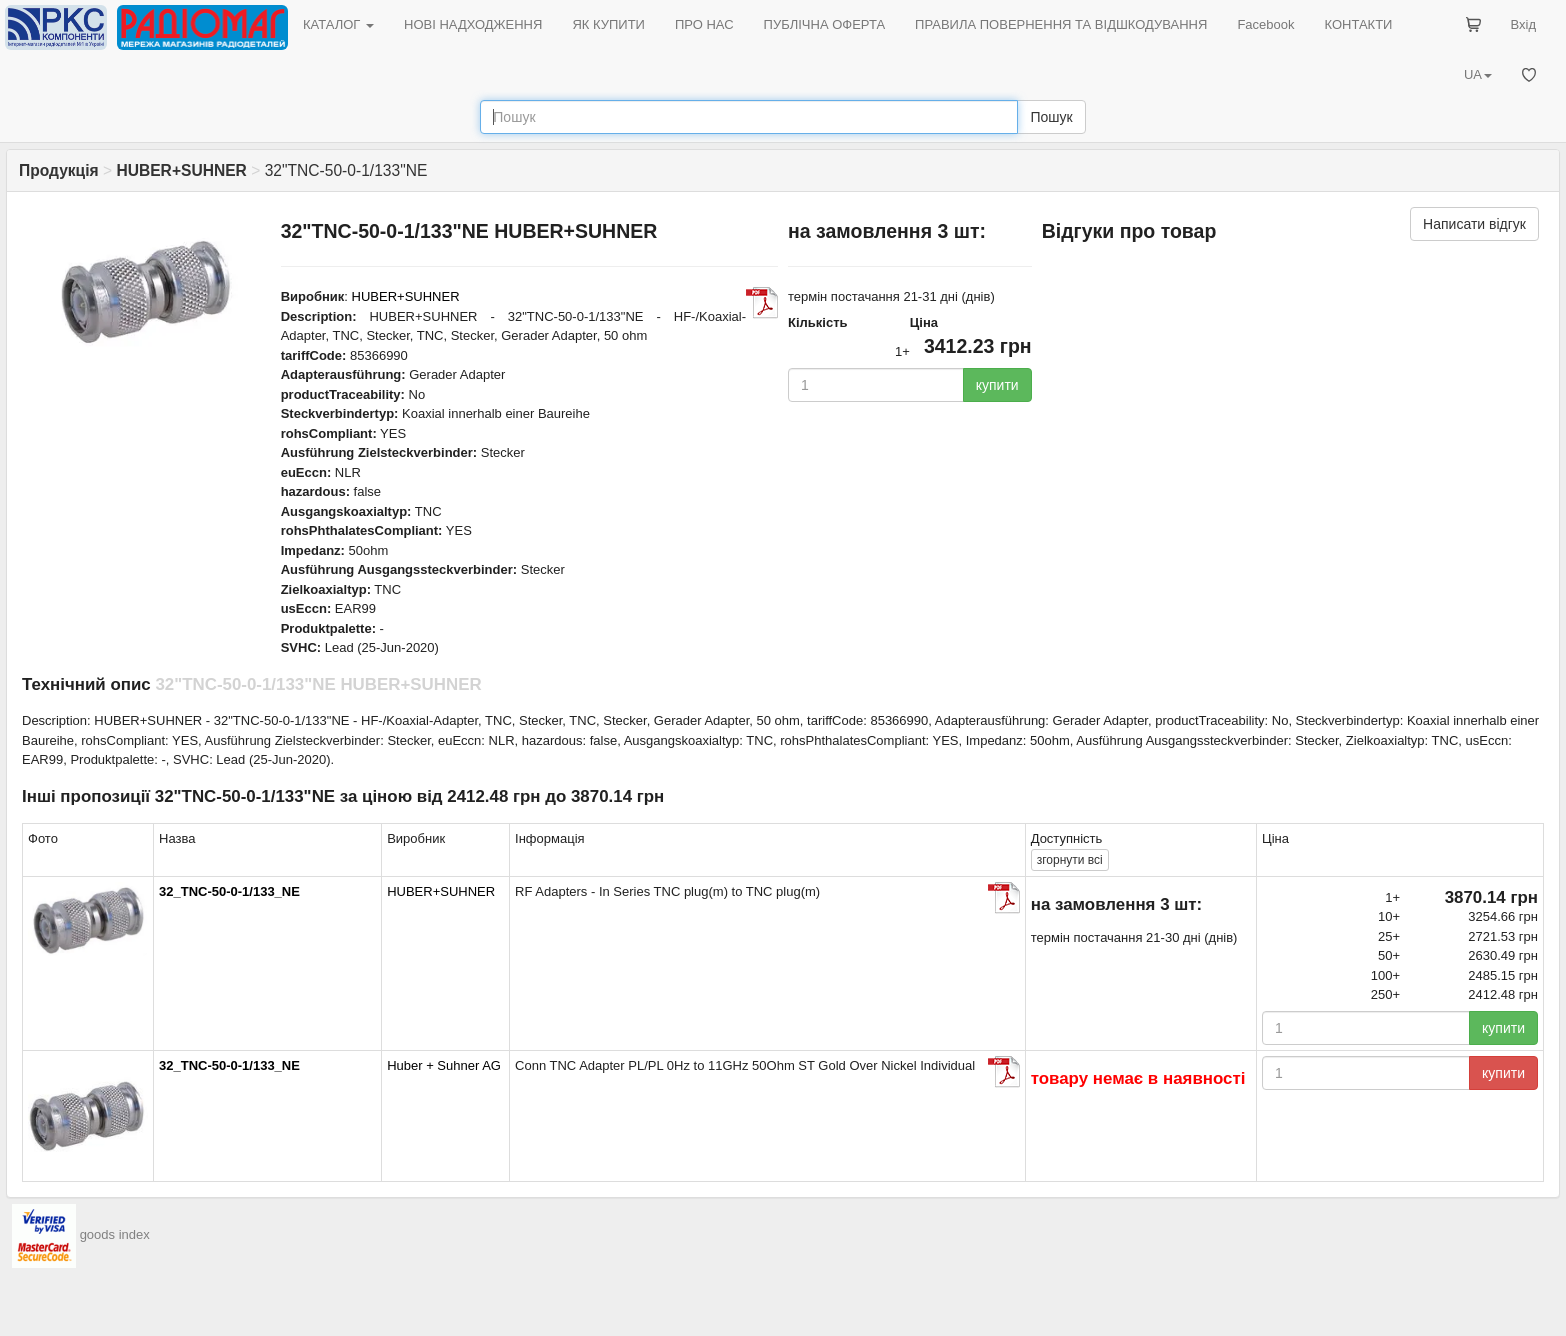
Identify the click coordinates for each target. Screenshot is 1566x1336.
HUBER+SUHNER (406, 296)
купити (997, 385)
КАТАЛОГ (338, 24)
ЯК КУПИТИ (608, 24)
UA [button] (1478, 74)
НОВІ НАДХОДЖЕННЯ (473, 24)
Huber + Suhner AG (444, 1065)
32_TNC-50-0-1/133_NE (229, 891)
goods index (115, 1234)
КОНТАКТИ (1358, 24)
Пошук (1051, 117)
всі (1070, 860)
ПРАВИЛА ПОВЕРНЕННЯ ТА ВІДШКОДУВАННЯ (1061, 24)
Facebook (1265, 24)
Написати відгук (1474, 224)
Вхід (1524, 24)
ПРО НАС (704, 24)
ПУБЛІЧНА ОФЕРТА (825, 24)
